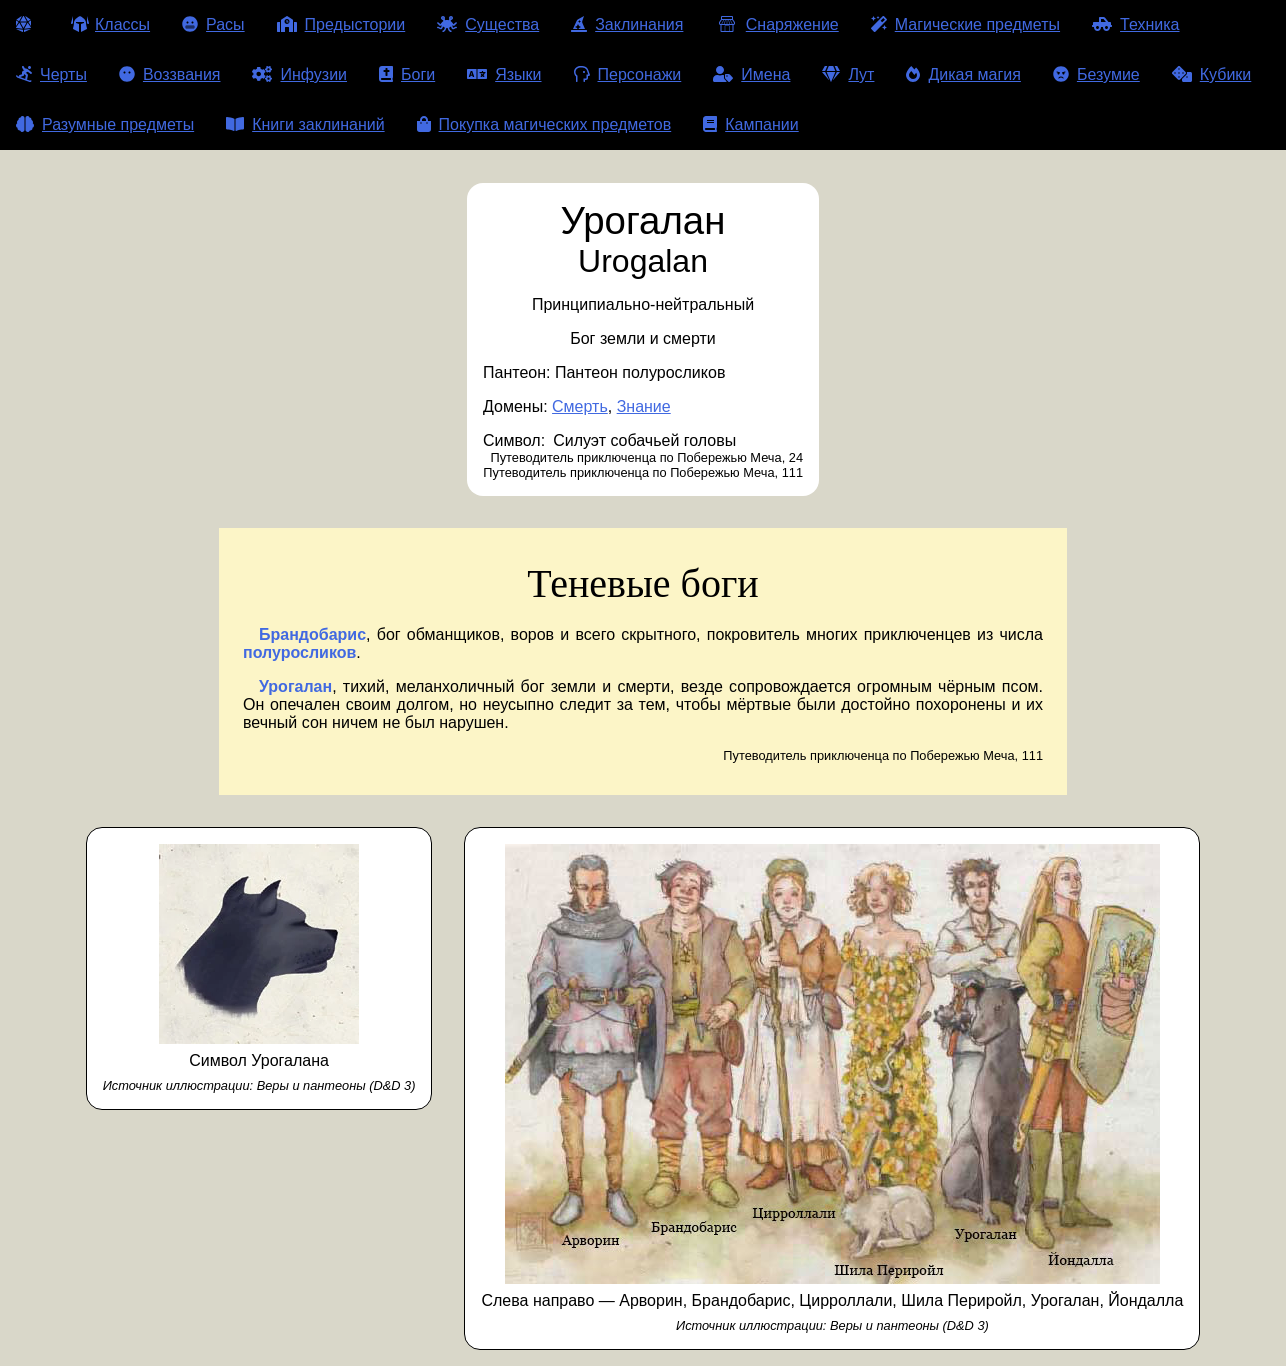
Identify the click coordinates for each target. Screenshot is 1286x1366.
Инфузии (299, 74)
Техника (1135, 24)
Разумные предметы (105, 124)
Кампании (751, 124)
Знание (644, 406)
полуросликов (299, 652)
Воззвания (170, 74)
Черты (51, 74)
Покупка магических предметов (544, 124)
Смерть (580, 406)
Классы (110, 24)
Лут (848, 74)
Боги (407, 74)
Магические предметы (965, 24)
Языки (504, 74)
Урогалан (295, 686)
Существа (488, 24)
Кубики (1212, 74)
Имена (751, 74)
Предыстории (341, 24)
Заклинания (627, 24)
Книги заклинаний (305, 124)
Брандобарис (312, 634)
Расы (213, 24)
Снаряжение (776, 24)
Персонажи (628, 74)
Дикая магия (963, 74)
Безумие (1096, 74)
